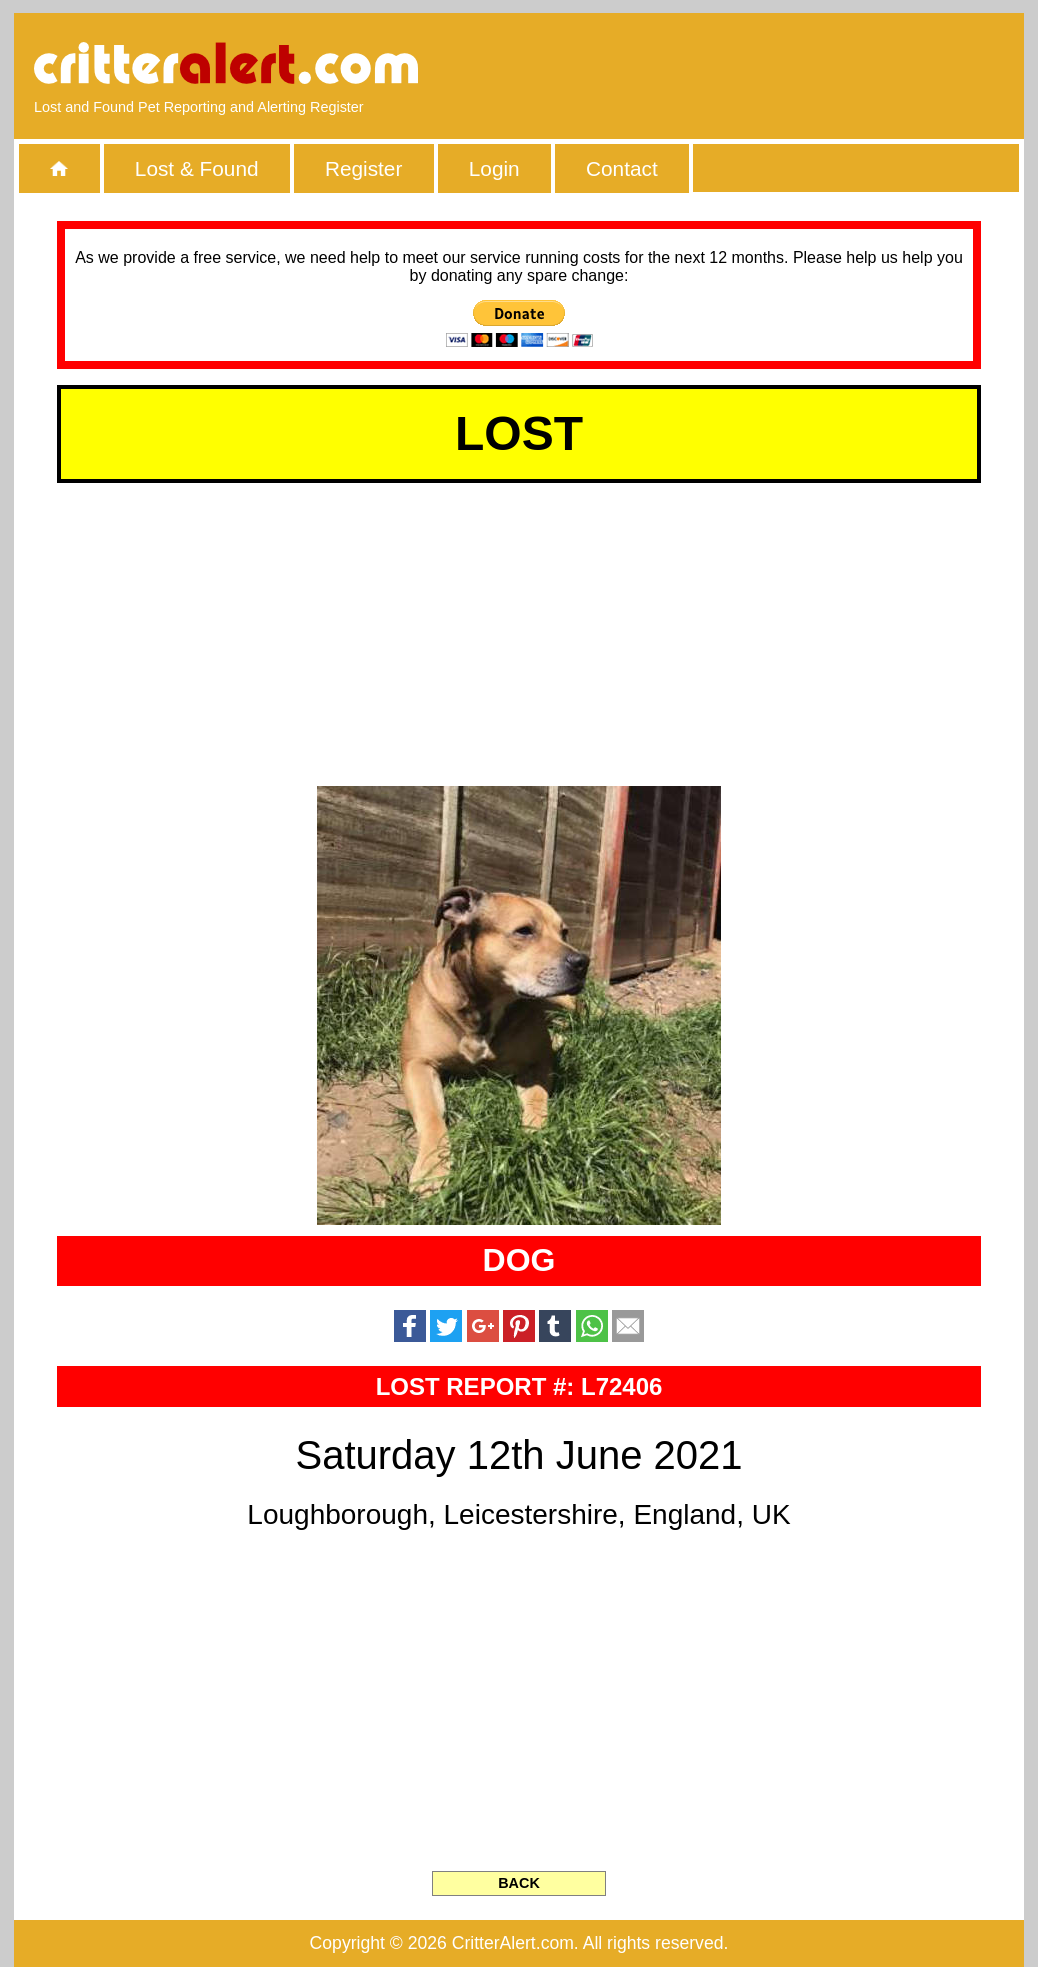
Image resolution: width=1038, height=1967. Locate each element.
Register (363, 168)
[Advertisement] (774, 65)
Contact (622, 168)
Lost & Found (197, 168)
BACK (519, 1883)
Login (494, 168)
